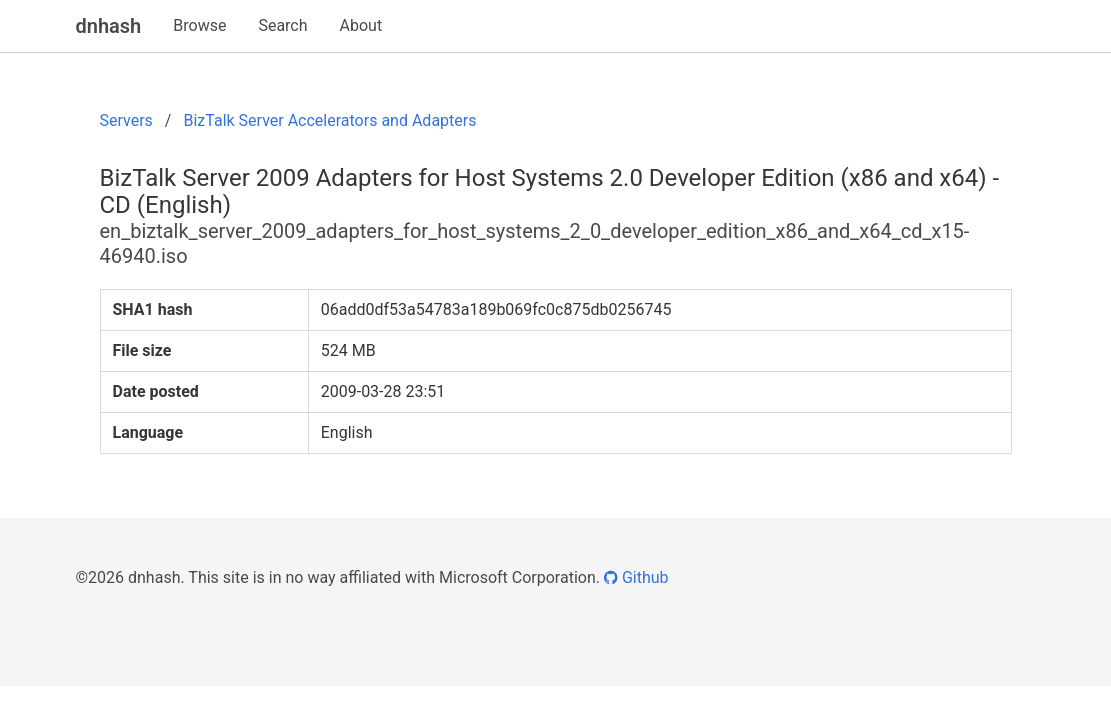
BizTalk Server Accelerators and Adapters (329, 120)
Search (282, 25)
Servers (126, 120)
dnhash (109, 26)
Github (636, 577)
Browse (199, 25)
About (361, 25)
